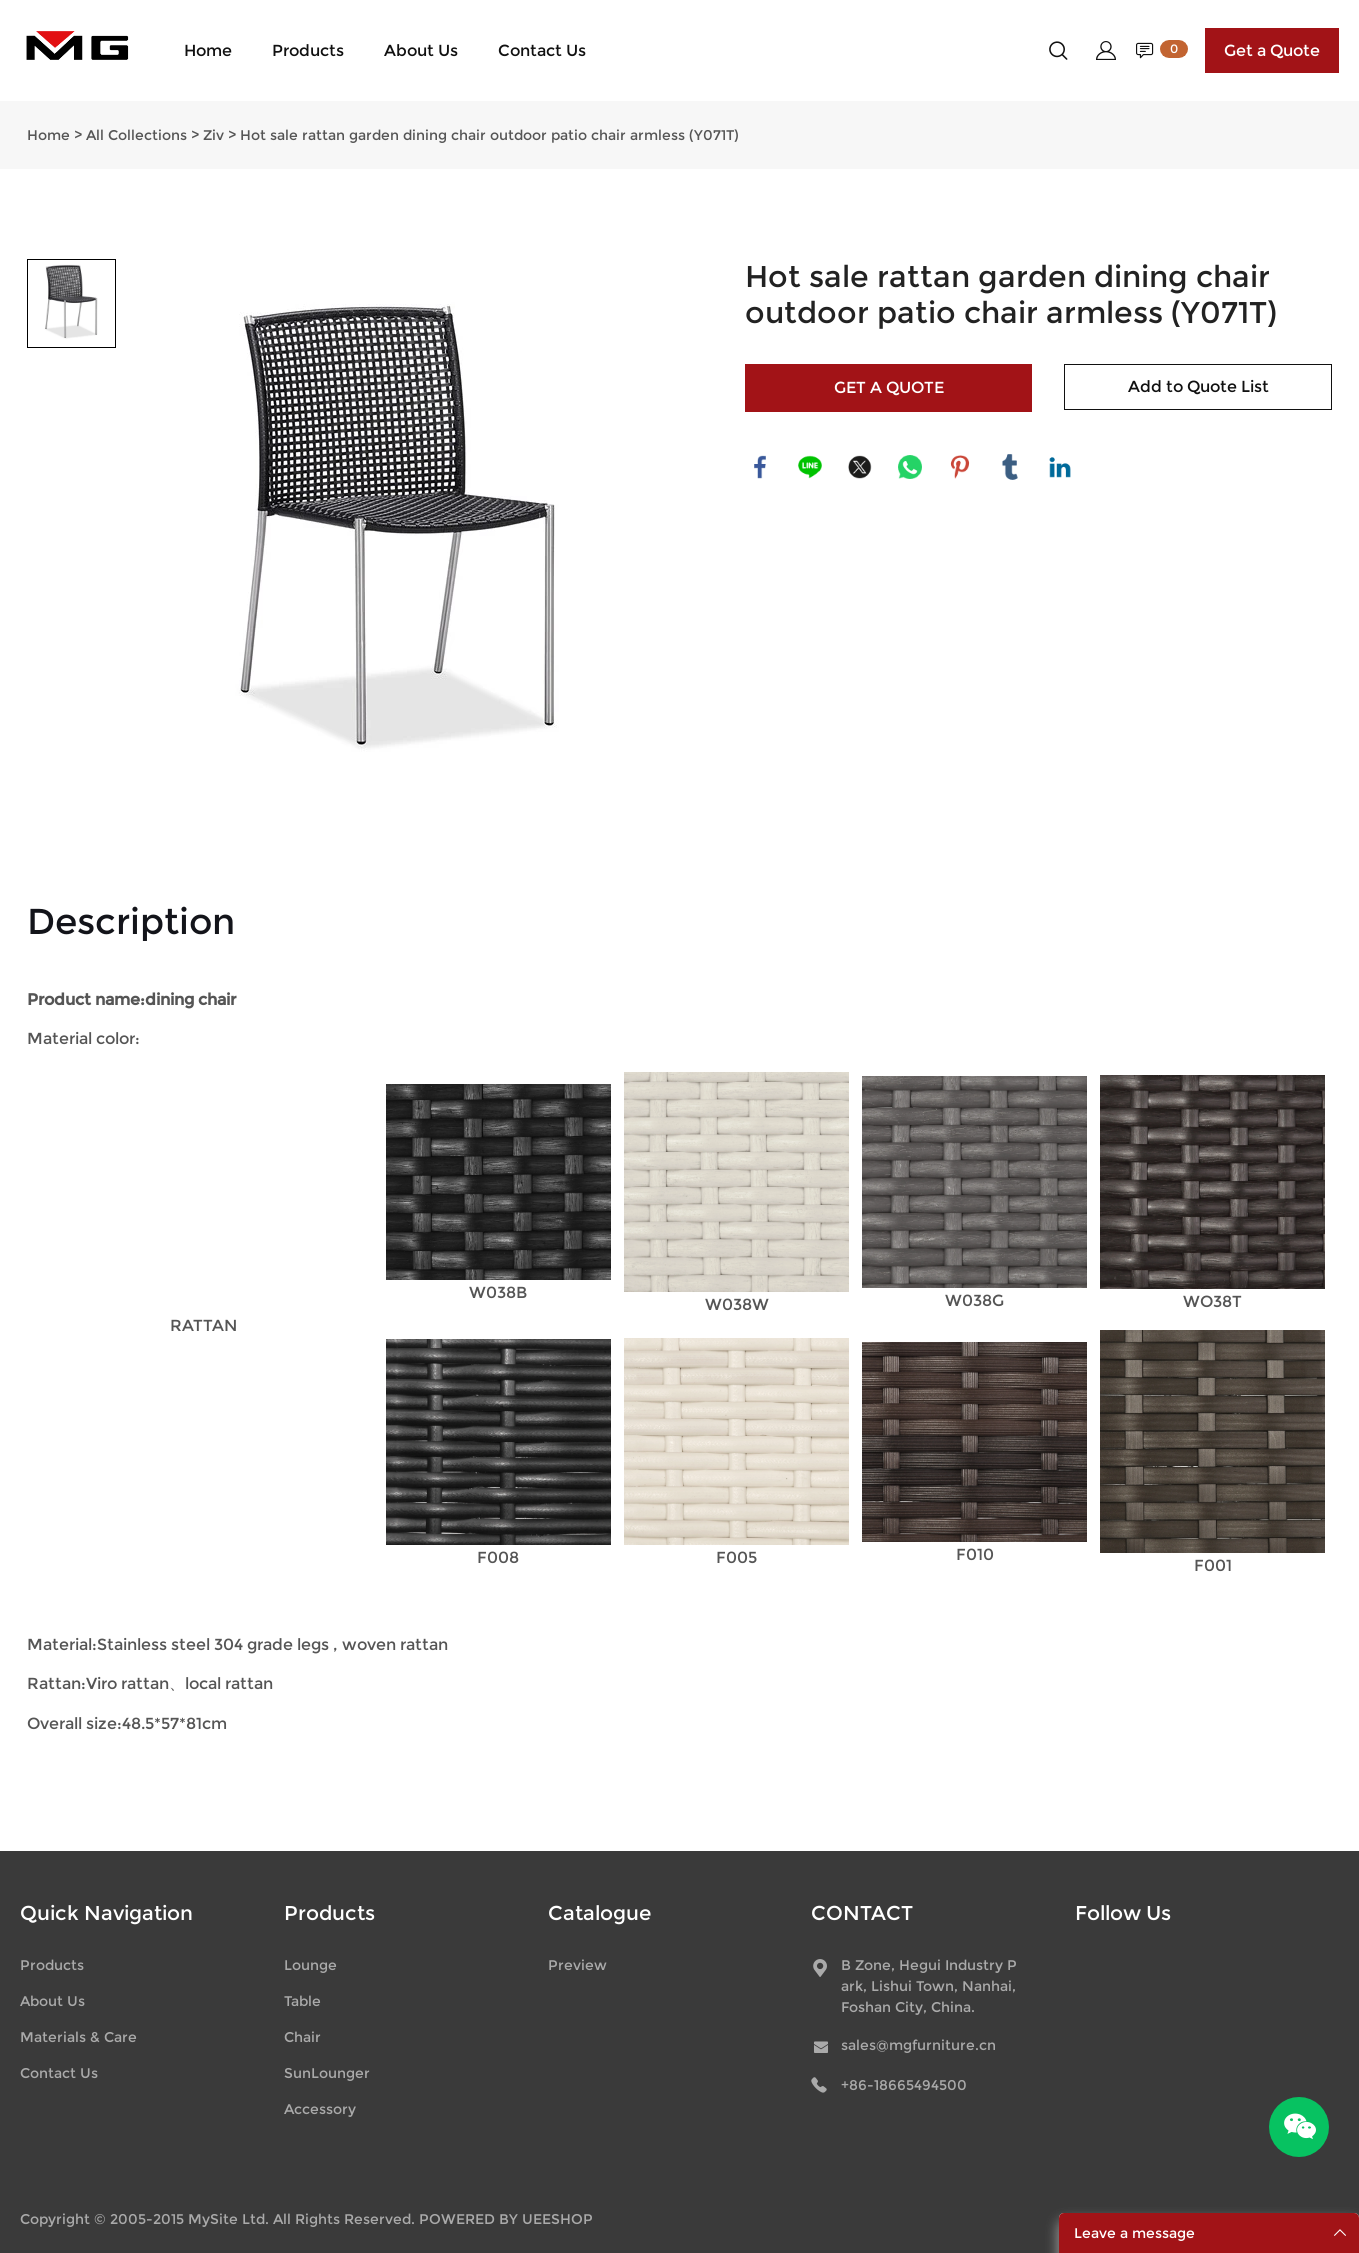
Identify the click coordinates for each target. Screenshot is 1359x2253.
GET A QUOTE (889, 387)
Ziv (213, 135)
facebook (760, 467)
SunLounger (327, 2073)
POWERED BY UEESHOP (506, 2219)
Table (302, 2001)
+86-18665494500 (904, 2085)
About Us (421, 50)
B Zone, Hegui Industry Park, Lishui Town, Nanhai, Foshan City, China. (929, 1986)
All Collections (136, 135)
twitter (860, 467)
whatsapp (910, 467)
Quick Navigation (106, 1913)
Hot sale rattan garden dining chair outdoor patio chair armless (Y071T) (489, 135)
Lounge (310, 1965)
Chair (302, 2037)
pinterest (960, 467)
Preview (577, 1965)
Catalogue (599, 1913)
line (810, 467)
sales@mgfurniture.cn (918, 2045)
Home (208, 50)
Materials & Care (78, 2037)
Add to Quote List (1198, 386)
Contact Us (542, 50)
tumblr (1010, 467)
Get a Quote (1272, 50)
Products (308, 50)
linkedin (1060, 467)
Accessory (320, 2109)
